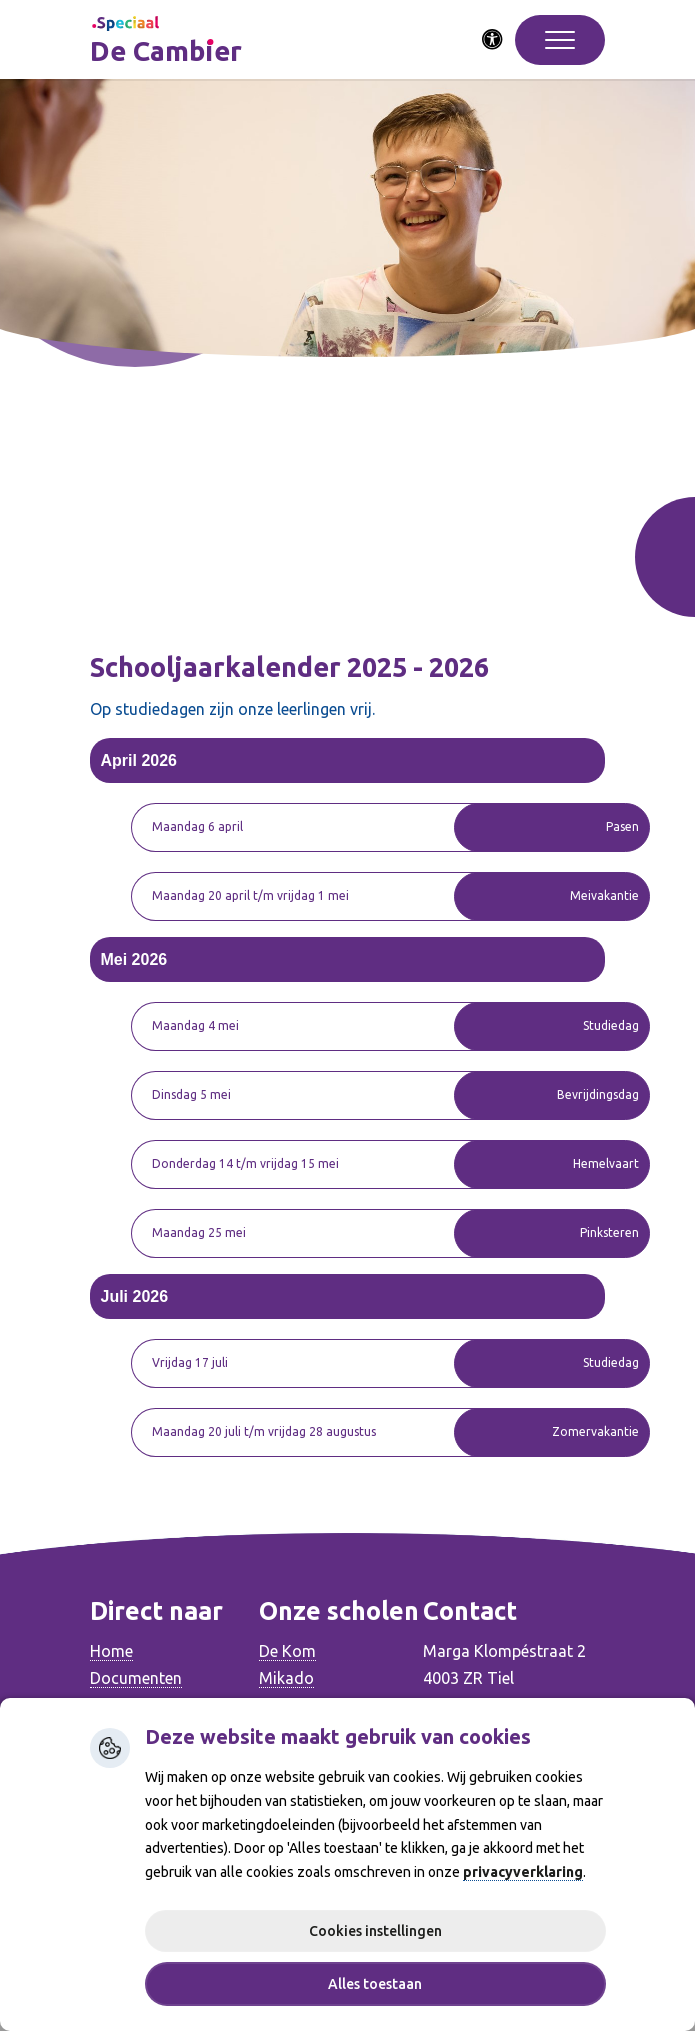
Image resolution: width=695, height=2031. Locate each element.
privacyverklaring (523, 1872)
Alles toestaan (375, 1984)
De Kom (287, 1651)
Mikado (286, 1678)
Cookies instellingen (375, 1931)
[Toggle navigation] (560, 40)
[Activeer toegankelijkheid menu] (493, 40)
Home (111, 1651)
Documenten (136, 1678)
